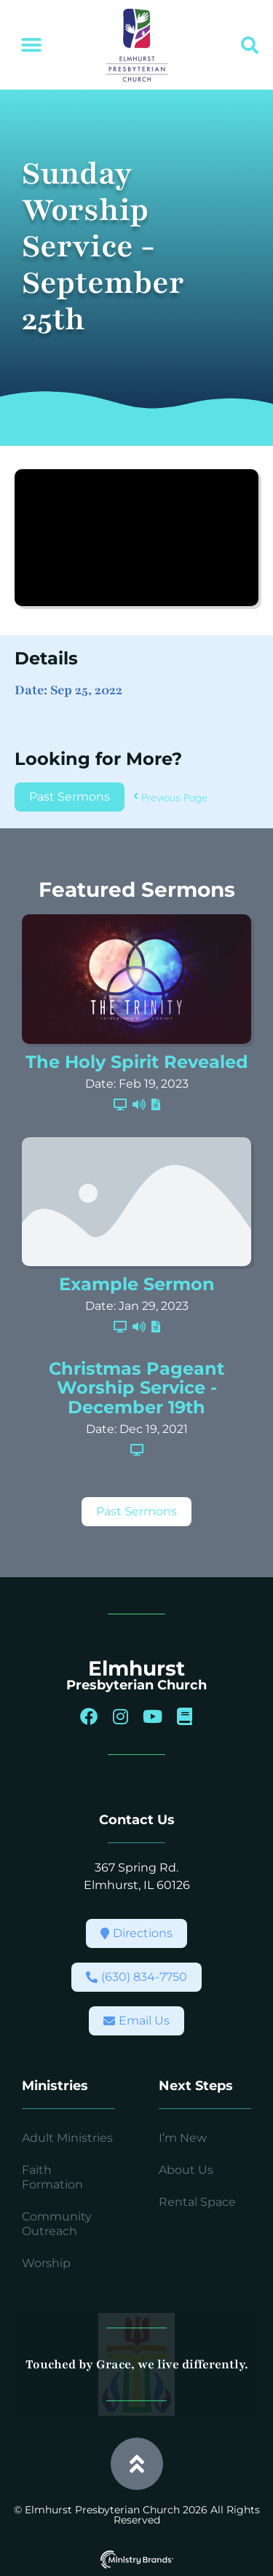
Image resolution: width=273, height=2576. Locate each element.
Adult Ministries (67, 2138)
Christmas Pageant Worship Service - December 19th (136, 1388)
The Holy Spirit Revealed (136, 1061)
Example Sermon (137, 1284)
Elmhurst (136, 1668)
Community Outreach (57, 2224)
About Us (186, 2170)
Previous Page (170, 797)
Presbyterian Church (136, 1685)
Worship (46, 2263)
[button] (31, 45)
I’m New (183, 2138)
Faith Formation (52, 2177)
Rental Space (197, 2202)
